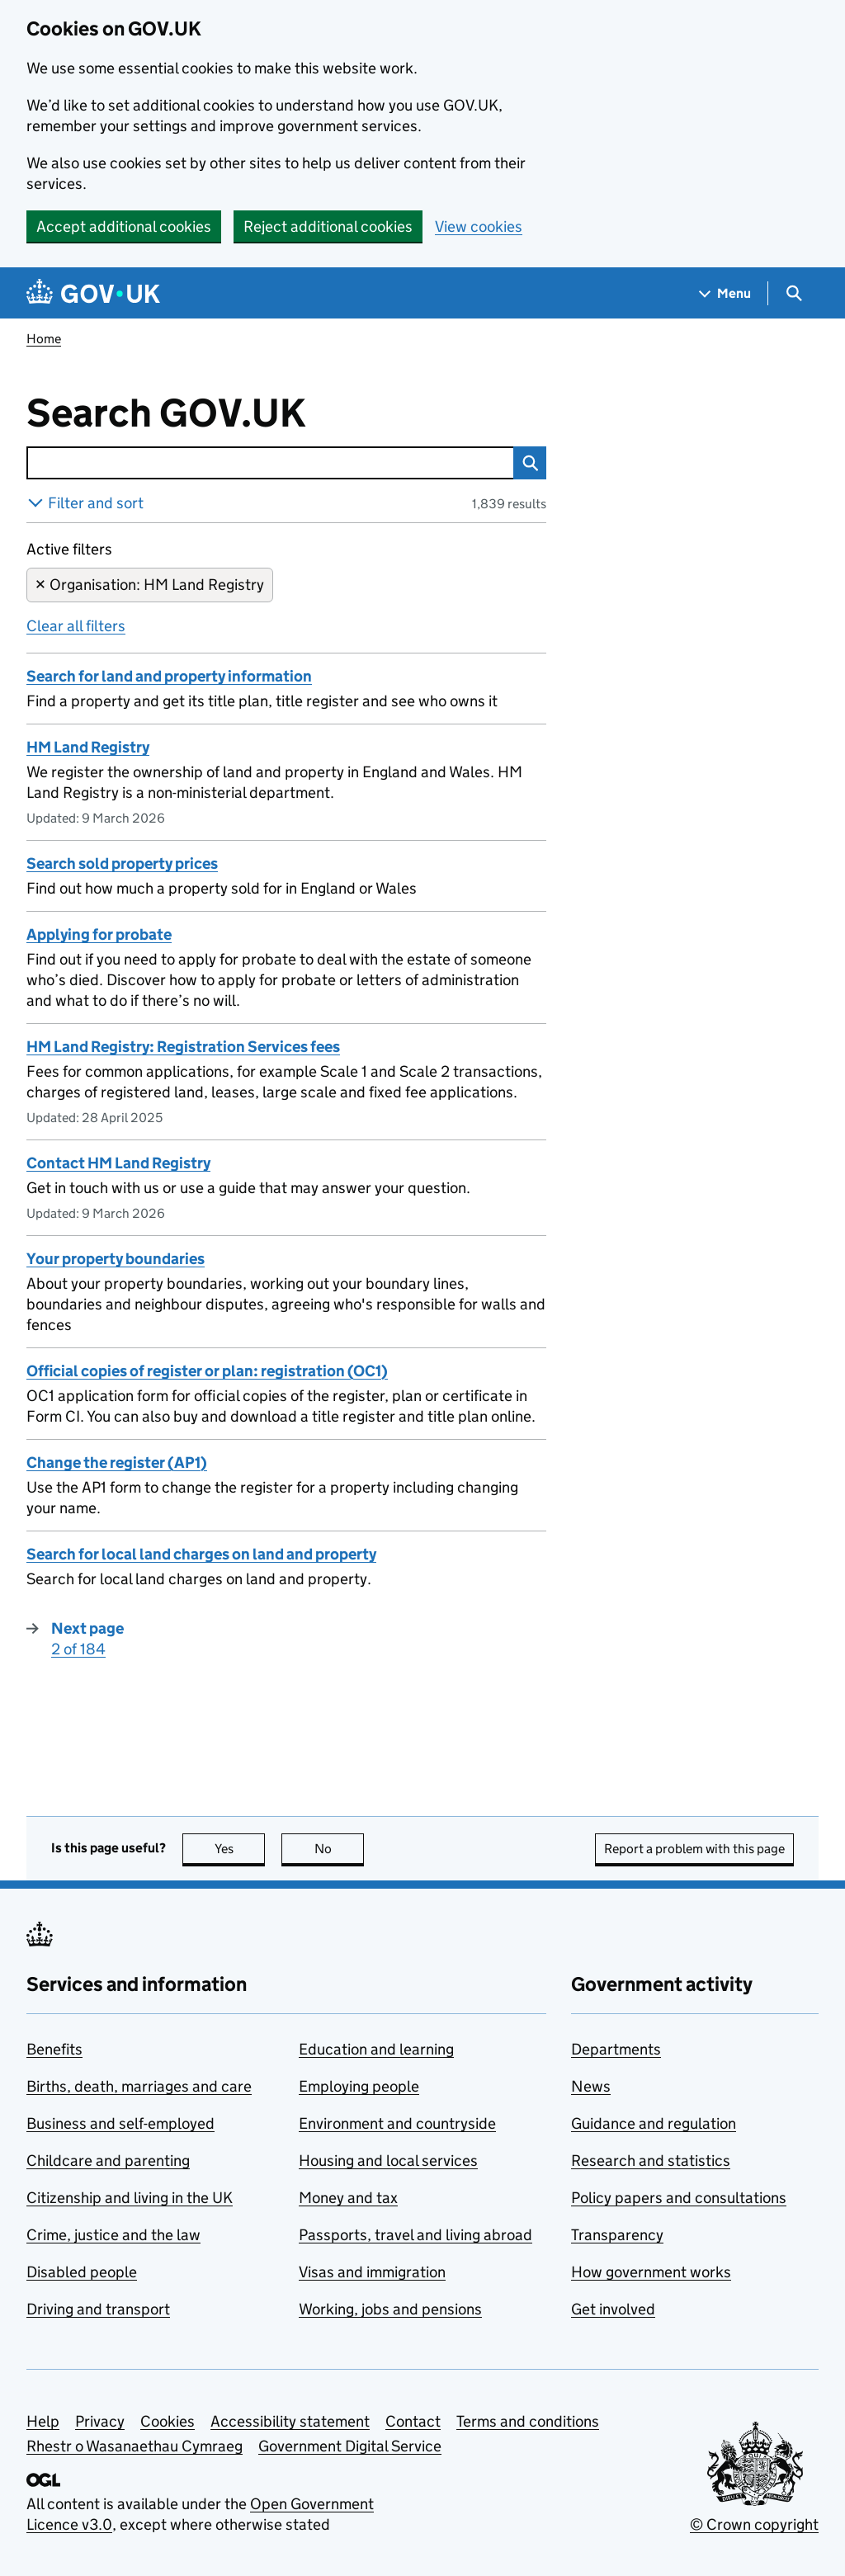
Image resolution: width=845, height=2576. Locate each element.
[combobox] (269, 462)
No (339, 1849)
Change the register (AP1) (116, 1462)
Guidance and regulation (653, 2123)
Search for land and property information (169, 676)
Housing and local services (388, 2160)
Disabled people (81, 2271)
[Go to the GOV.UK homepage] (93, 293)
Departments (616, 2049)
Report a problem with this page (694, 1849)
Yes (240, 1849)
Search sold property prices (122, 863)
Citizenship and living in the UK (129, 2197)
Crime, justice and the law (113, 2234)
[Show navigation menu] (725, 293)
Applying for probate (99, 934)
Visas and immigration (372, 2271)
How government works (651, 2271)
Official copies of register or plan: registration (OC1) (207, 1370)
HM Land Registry (87, 747)
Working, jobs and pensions (390, 2309)
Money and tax (348, 2197)
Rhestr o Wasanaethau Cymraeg (134, 2446)
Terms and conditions (527, 2421)
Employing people (359, 2086)
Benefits (54, 2049)
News (591, 2086)
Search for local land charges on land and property (201, 1554)
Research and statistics (650, 2160)
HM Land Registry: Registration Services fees (183, 1046)
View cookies (478, 226)
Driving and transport (98, 2309)
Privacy (100, 2421)
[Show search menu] (793, 293)
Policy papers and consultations (678, 2197)
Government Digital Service (349, 2446)
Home (43, 339)
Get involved (613, 2309)
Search (525, 463)
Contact (413, 2421)
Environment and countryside (397, 2123)
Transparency (617, 2234)
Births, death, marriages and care (139, 2086)
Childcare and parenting (108, 2160)
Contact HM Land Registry (118, 1163)
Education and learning (376, 2049)
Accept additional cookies (123, 226)
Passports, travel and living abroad (415, 2234)
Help (42, 2421)
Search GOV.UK (219, 413)
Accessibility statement (290, 2421)
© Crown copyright (754, 2524)
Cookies (167, 2421)
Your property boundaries (115, 1258)
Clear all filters (75, 625)
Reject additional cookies (328, 226)
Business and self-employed (120, 2123)
